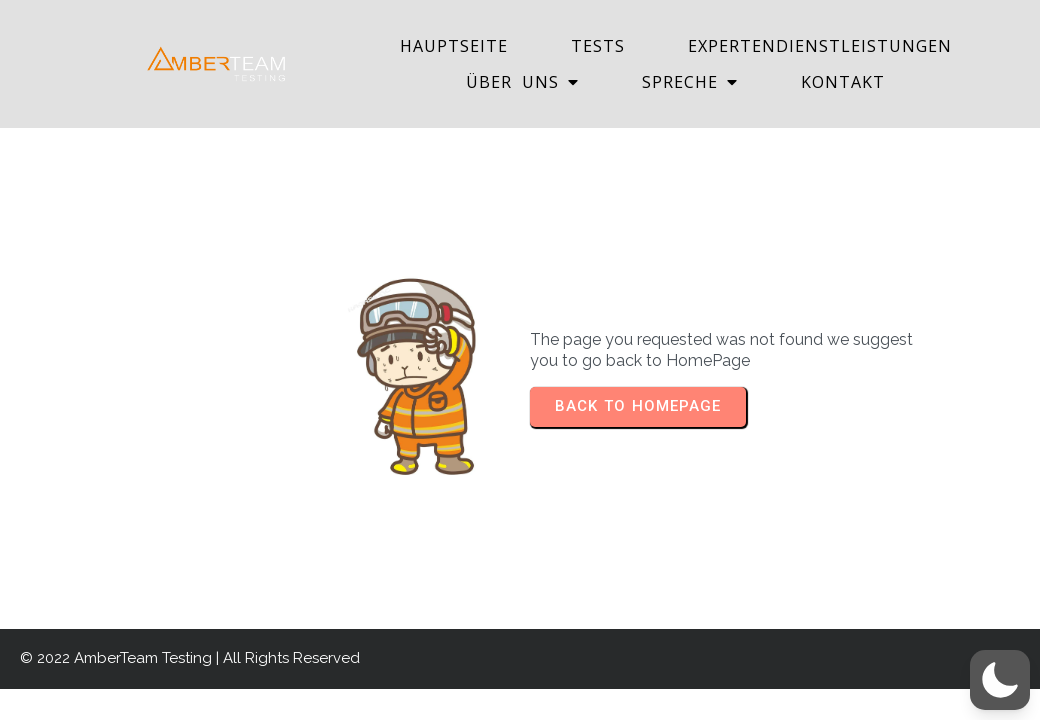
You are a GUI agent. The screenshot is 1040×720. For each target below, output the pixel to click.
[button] (1000, 680)
